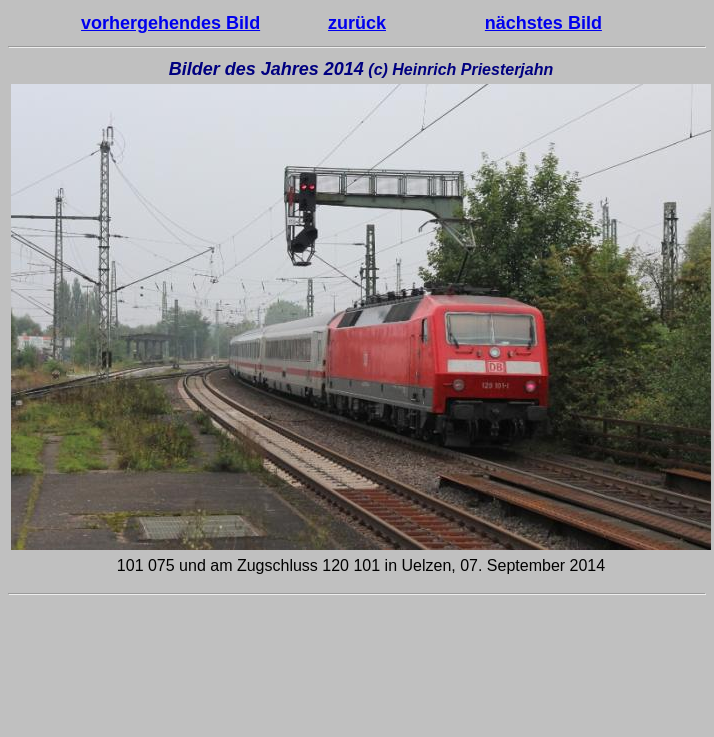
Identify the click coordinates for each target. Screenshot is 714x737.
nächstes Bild (543, 23)
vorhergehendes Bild (170, 23)
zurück (357, 23)
